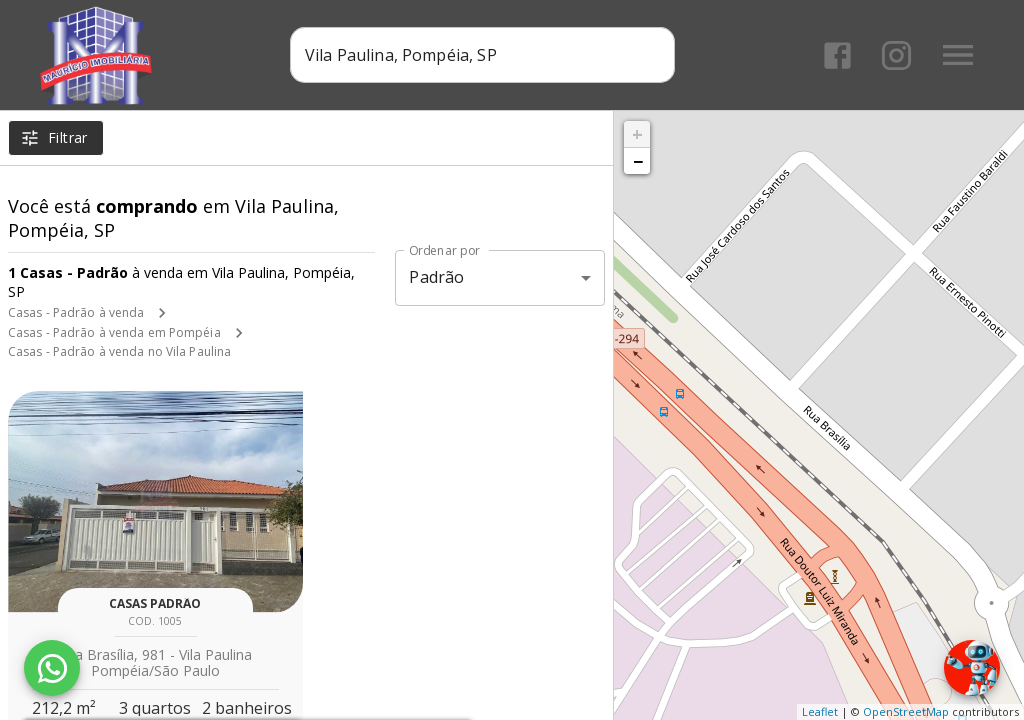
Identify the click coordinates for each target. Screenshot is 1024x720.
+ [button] (637, 134)
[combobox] (482, 55)
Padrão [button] (436, 277)
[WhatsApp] (52, 668)
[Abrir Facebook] (837, 55)
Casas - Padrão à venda (76, 312)
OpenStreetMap (906, 711)
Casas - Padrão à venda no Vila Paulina (119, 351)
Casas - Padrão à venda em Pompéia (114, 332)
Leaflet (820, 711)
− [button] (638, 161)
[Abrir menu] (958, 55)
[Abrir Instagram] (896, 55)
